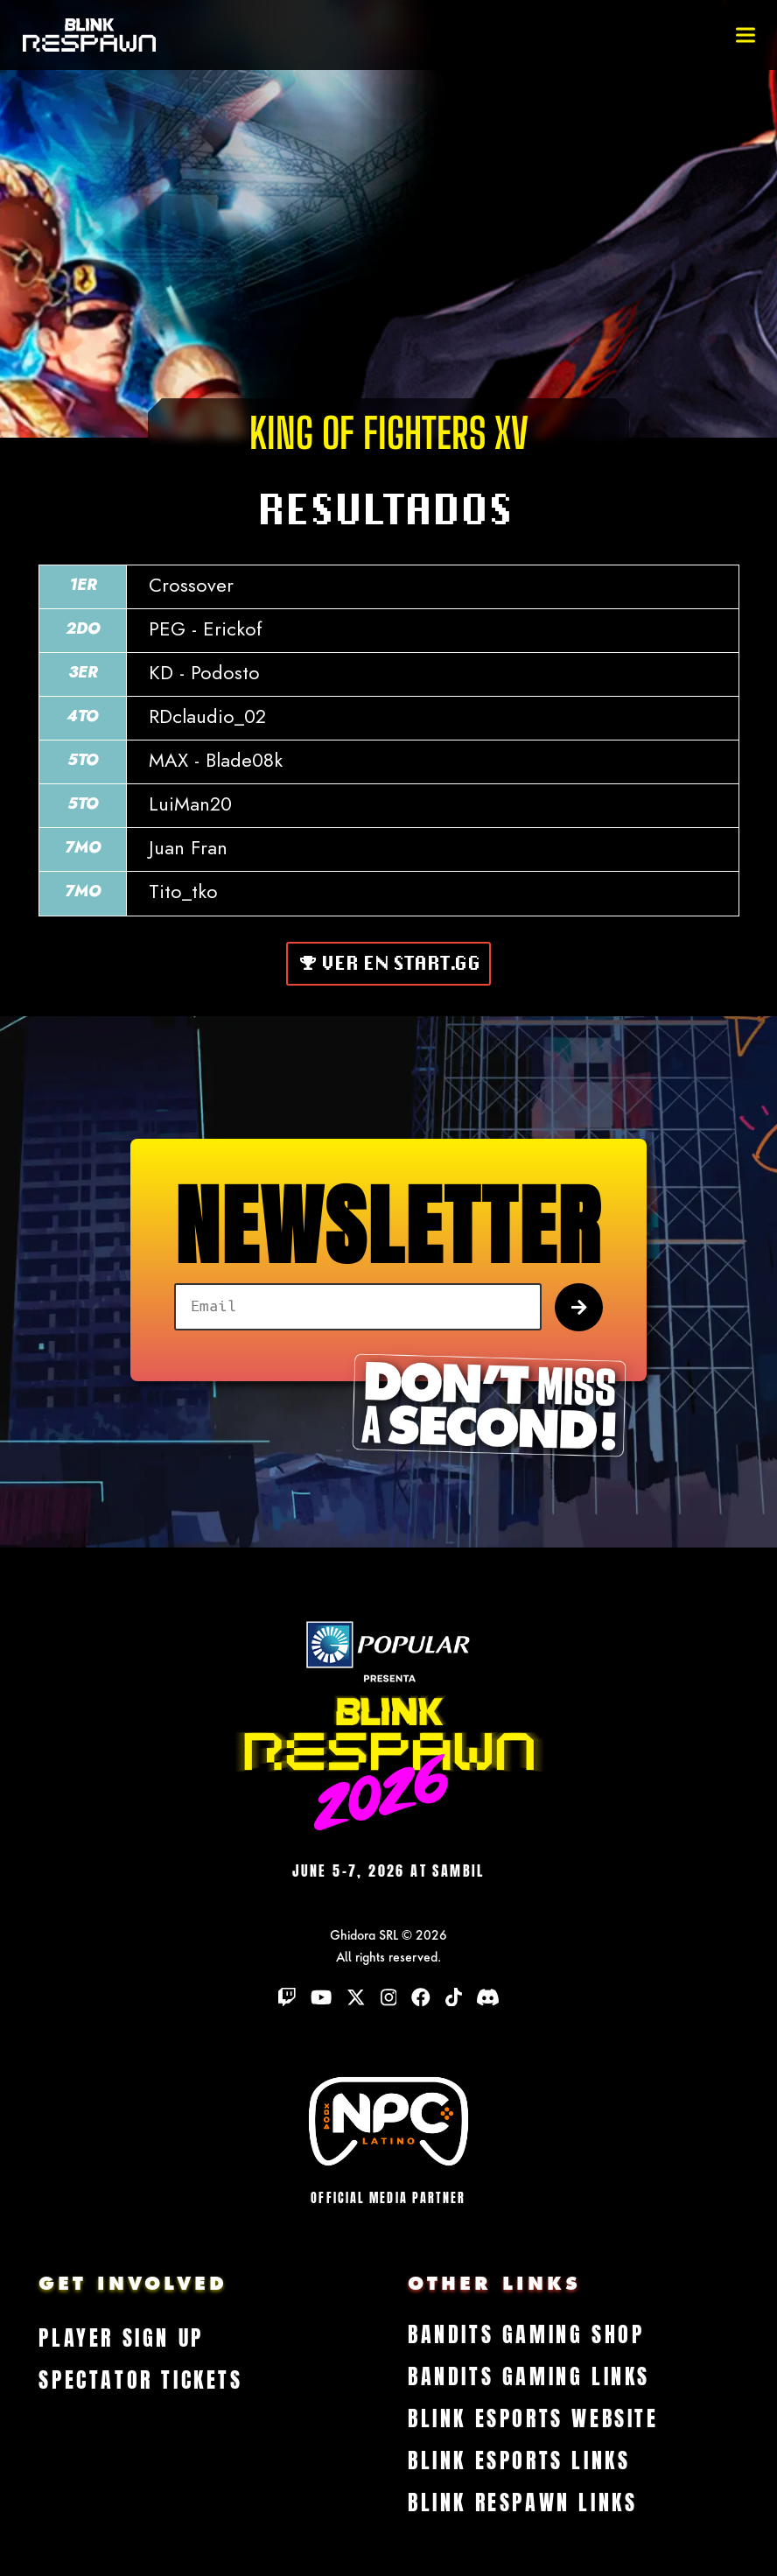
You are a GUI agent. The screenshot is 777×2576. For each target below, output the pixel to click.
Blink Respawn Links (522, 2503)
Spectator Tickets (140, 2381)
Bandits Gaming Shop (526, 2335)
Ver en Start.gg (402, 963)
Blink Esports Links (519, 2461)
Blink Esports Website (533, 2419)
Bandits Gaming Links (529, 2377)
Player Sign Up (120, 2339)
